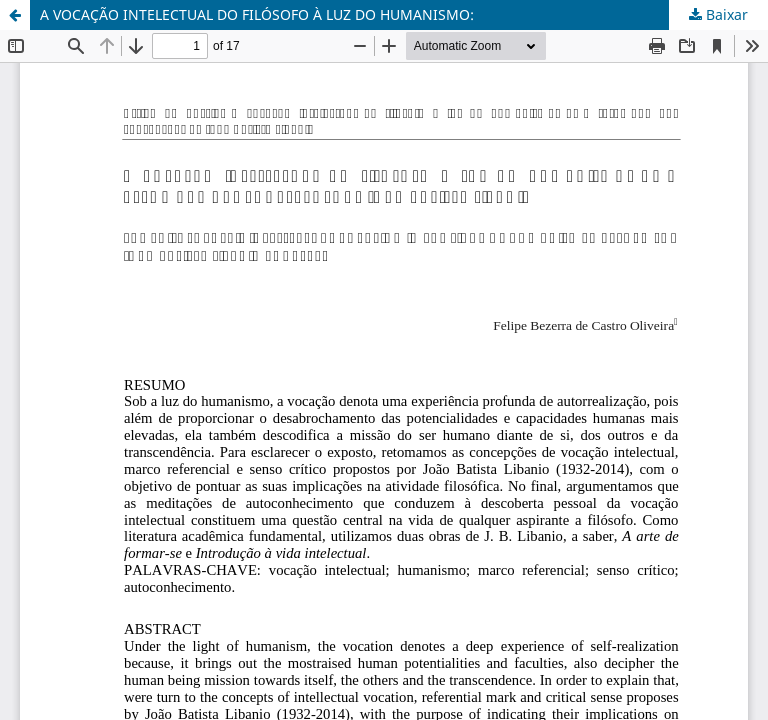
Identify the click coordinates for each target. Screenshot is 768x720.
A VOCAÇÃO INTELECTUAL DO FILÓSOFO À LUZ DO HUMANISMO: (257, 14)
